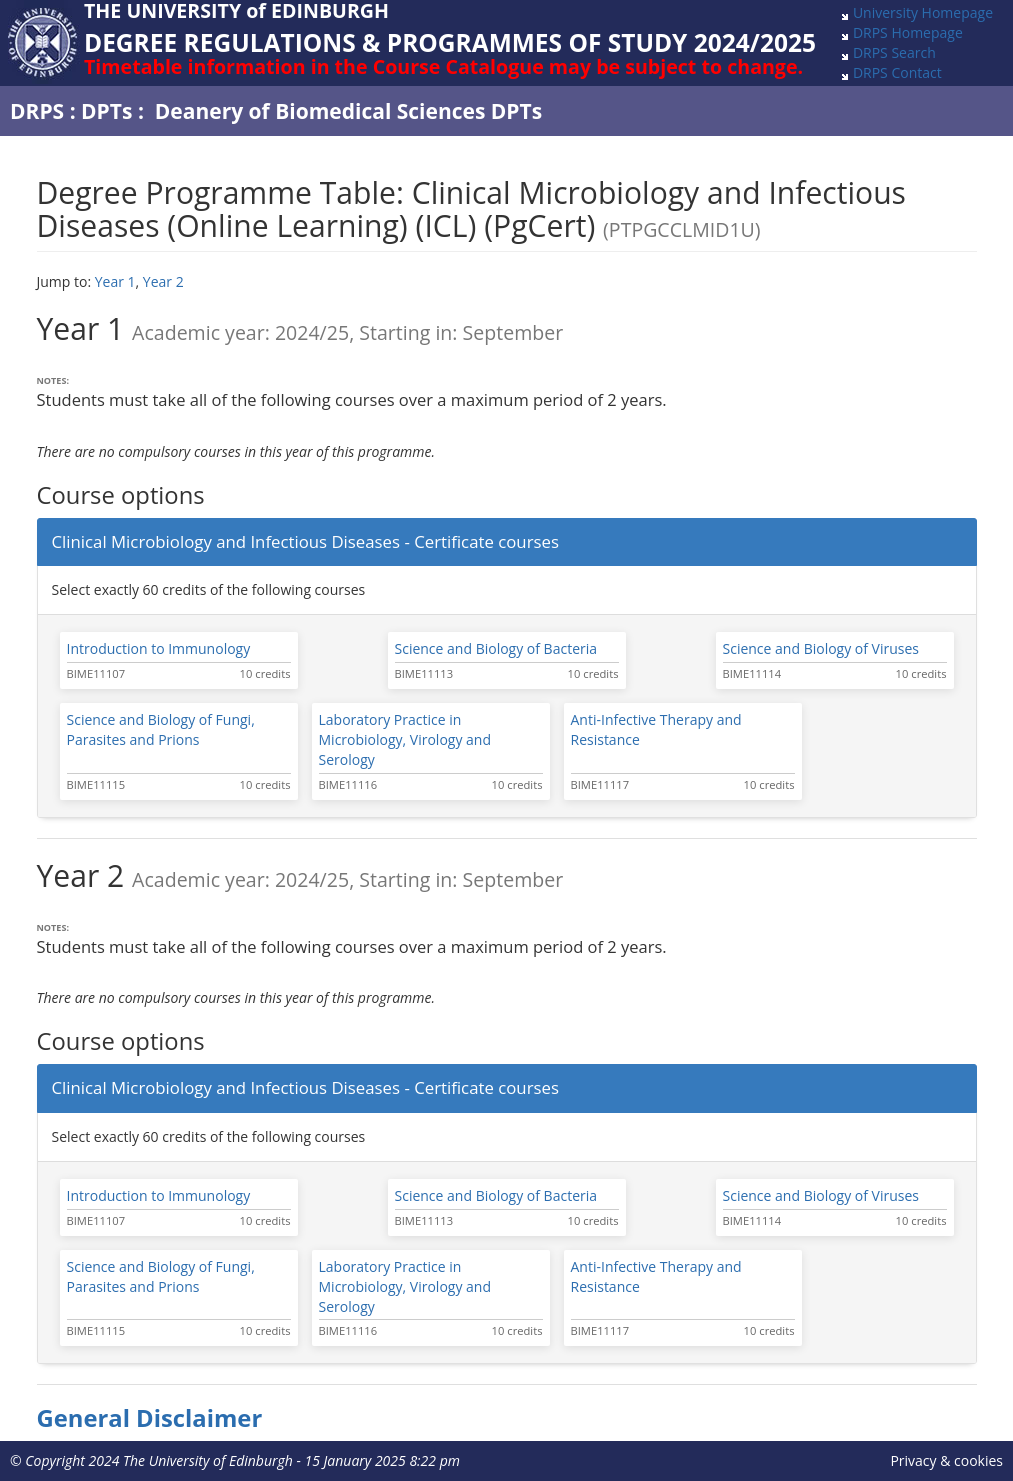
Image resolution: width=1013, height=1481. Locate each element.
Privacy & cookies (946, 1460)
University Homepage (923, 12)
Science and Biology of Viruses (821, 648)
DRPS (37, 111)
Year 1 (115, 281)
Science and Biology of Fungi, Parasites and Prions (161, 729)
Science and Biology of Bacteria (496, 648)
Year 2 (163, 281)
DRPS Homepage (908, 32)
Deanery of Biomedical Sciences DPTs (348, 111)
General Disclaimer (150, 1418)
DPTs (106, 111)
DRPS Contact (897, 72)
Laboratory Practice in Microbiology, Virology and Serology (405, 739)
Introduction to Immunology (159, 648)
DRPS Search (894, 52)
